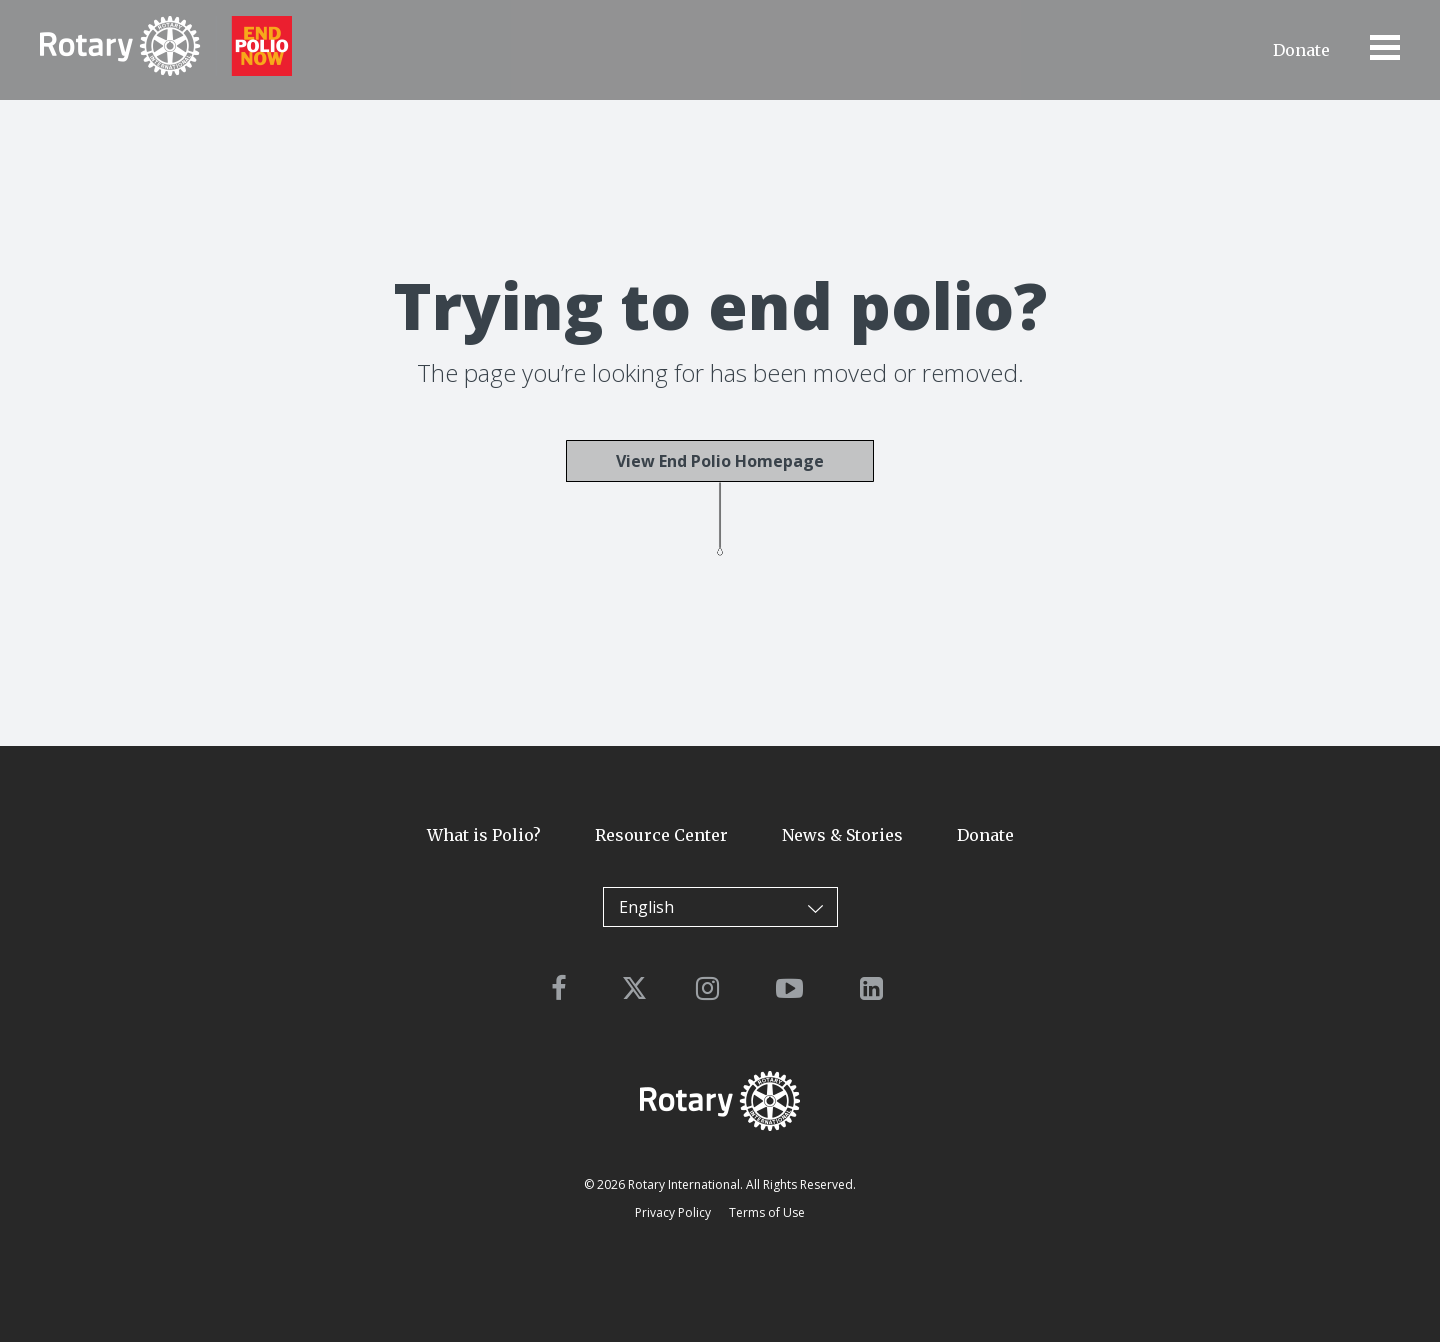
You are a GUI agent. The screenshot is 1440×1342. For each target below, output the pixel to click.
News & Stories (842, 835)
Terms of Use (767, 1212)
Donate (1301, 50)
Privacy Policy (673, 1212)
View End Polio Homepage (720, 461)
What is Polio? (484, 835)
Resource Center (661, 835)
